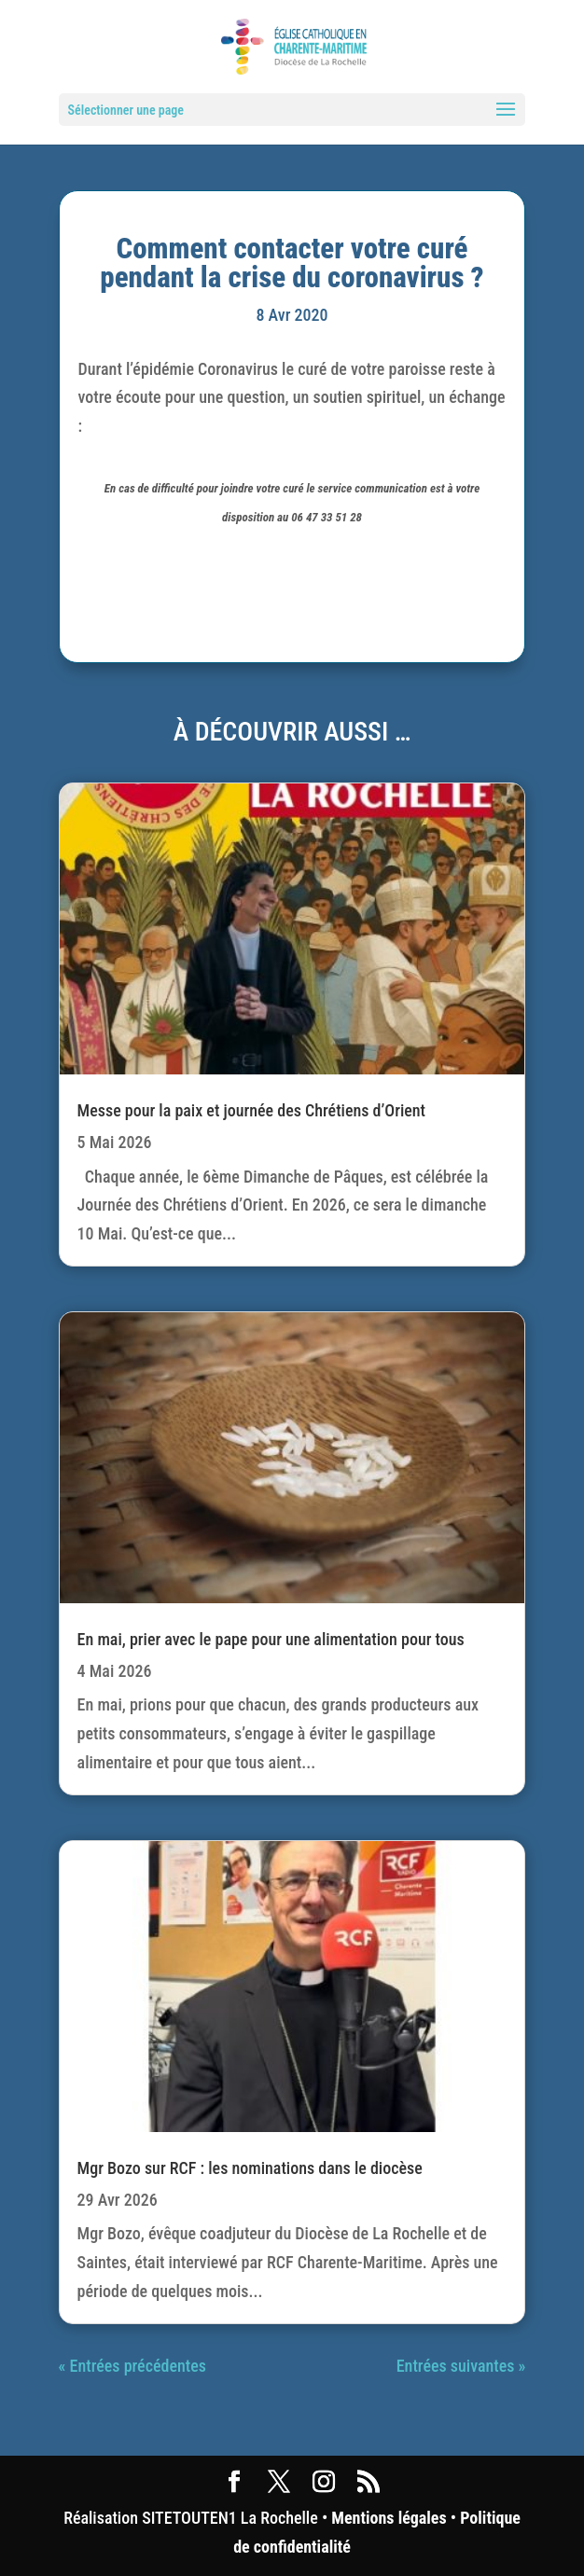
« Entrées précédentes (132, 2365)
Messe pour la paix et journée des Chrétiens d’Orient (251, 1110)
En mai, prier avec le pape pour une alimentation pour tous (271, 1639)
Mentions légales (388, 2518)
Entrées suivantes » (461, 2365)
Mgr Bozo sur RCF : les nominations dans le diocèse (250, 2168)
